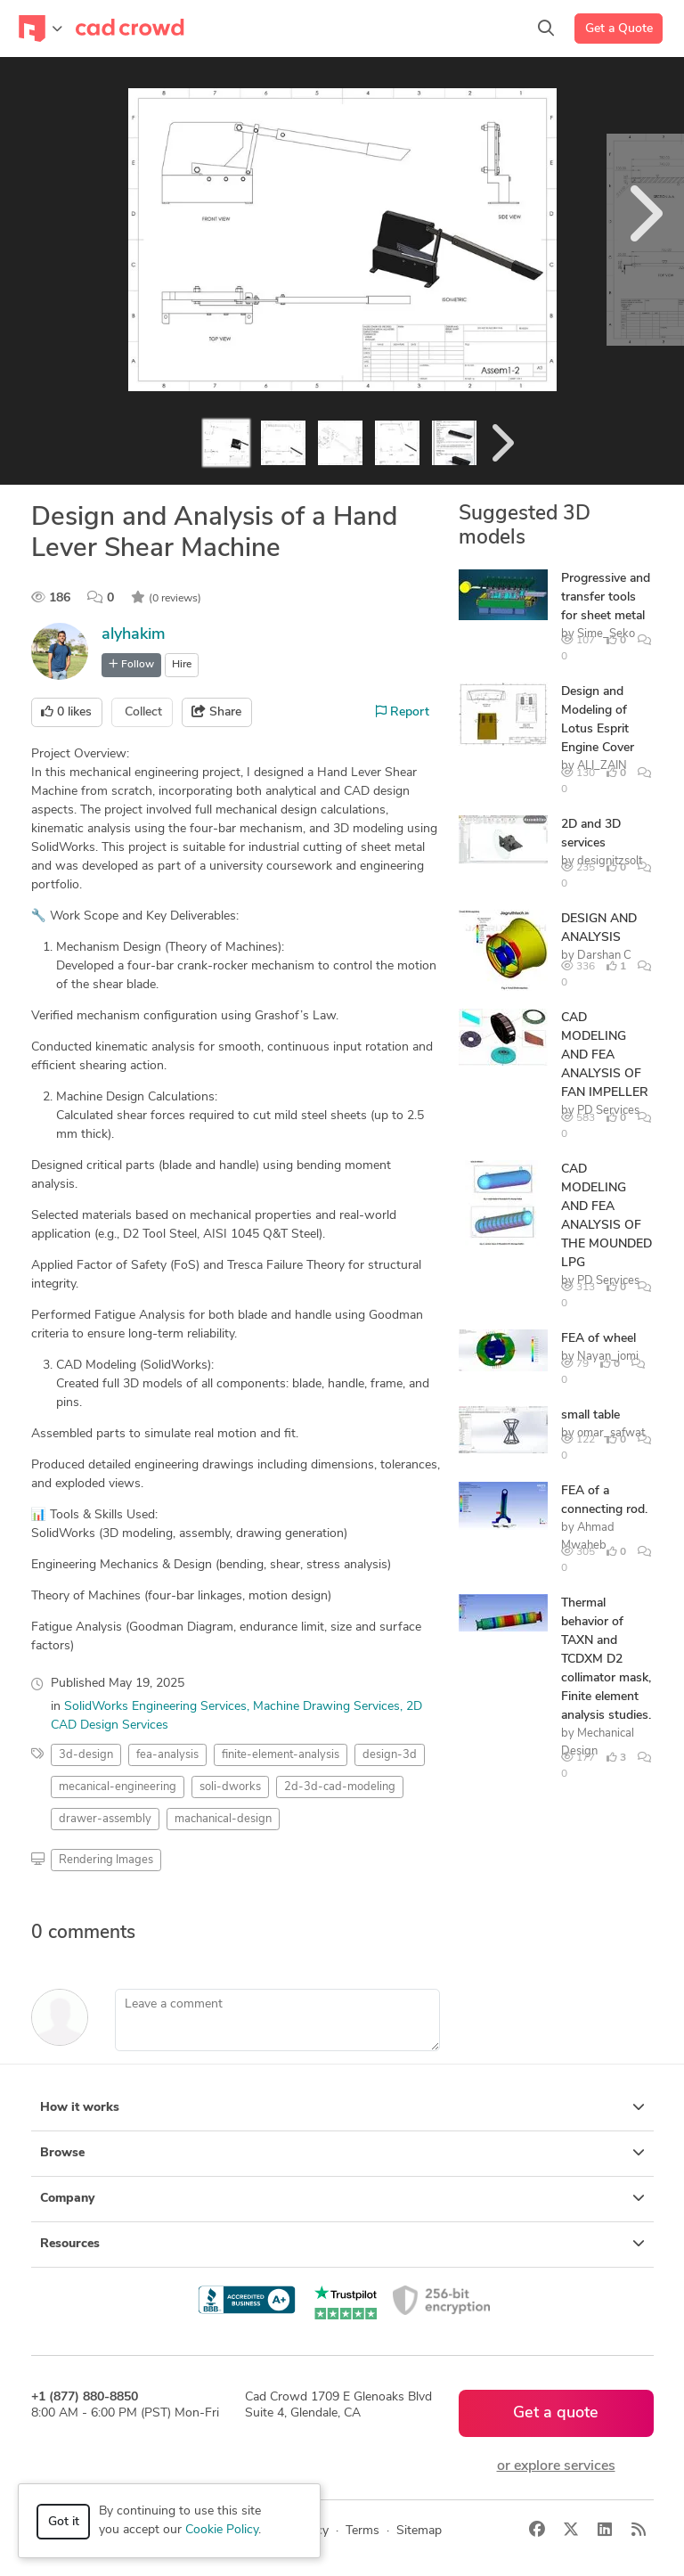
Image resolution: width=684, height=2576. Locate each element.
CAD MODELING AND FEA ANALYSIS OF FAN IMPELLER (604, 1055)
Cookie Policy (221, 2530)
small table (590, 1415)
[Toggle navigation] (40, 28)
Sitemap (419, 2531)
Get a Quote (619, 29)
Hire (181, 664)
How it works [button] (342, 2107)
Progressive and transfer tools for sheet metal (605, 597)
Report (402, 712)
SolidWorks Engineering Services (155, 1706)
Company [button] (342, 2198)
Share (216, 712)
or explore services (556, 2466)
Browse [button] (342, 2153)
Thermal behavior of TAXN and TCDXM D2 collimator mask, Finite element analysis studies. (606, 1659)
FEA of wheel (598, 1338)
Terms (362, 2531)
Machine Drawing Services (326, 1706)
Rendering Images (106, 1860)
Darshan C (604, 955)
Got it (63, 2522)
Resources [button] (342, 2244)
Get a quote (555, 2413)
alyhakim (134, 634)
